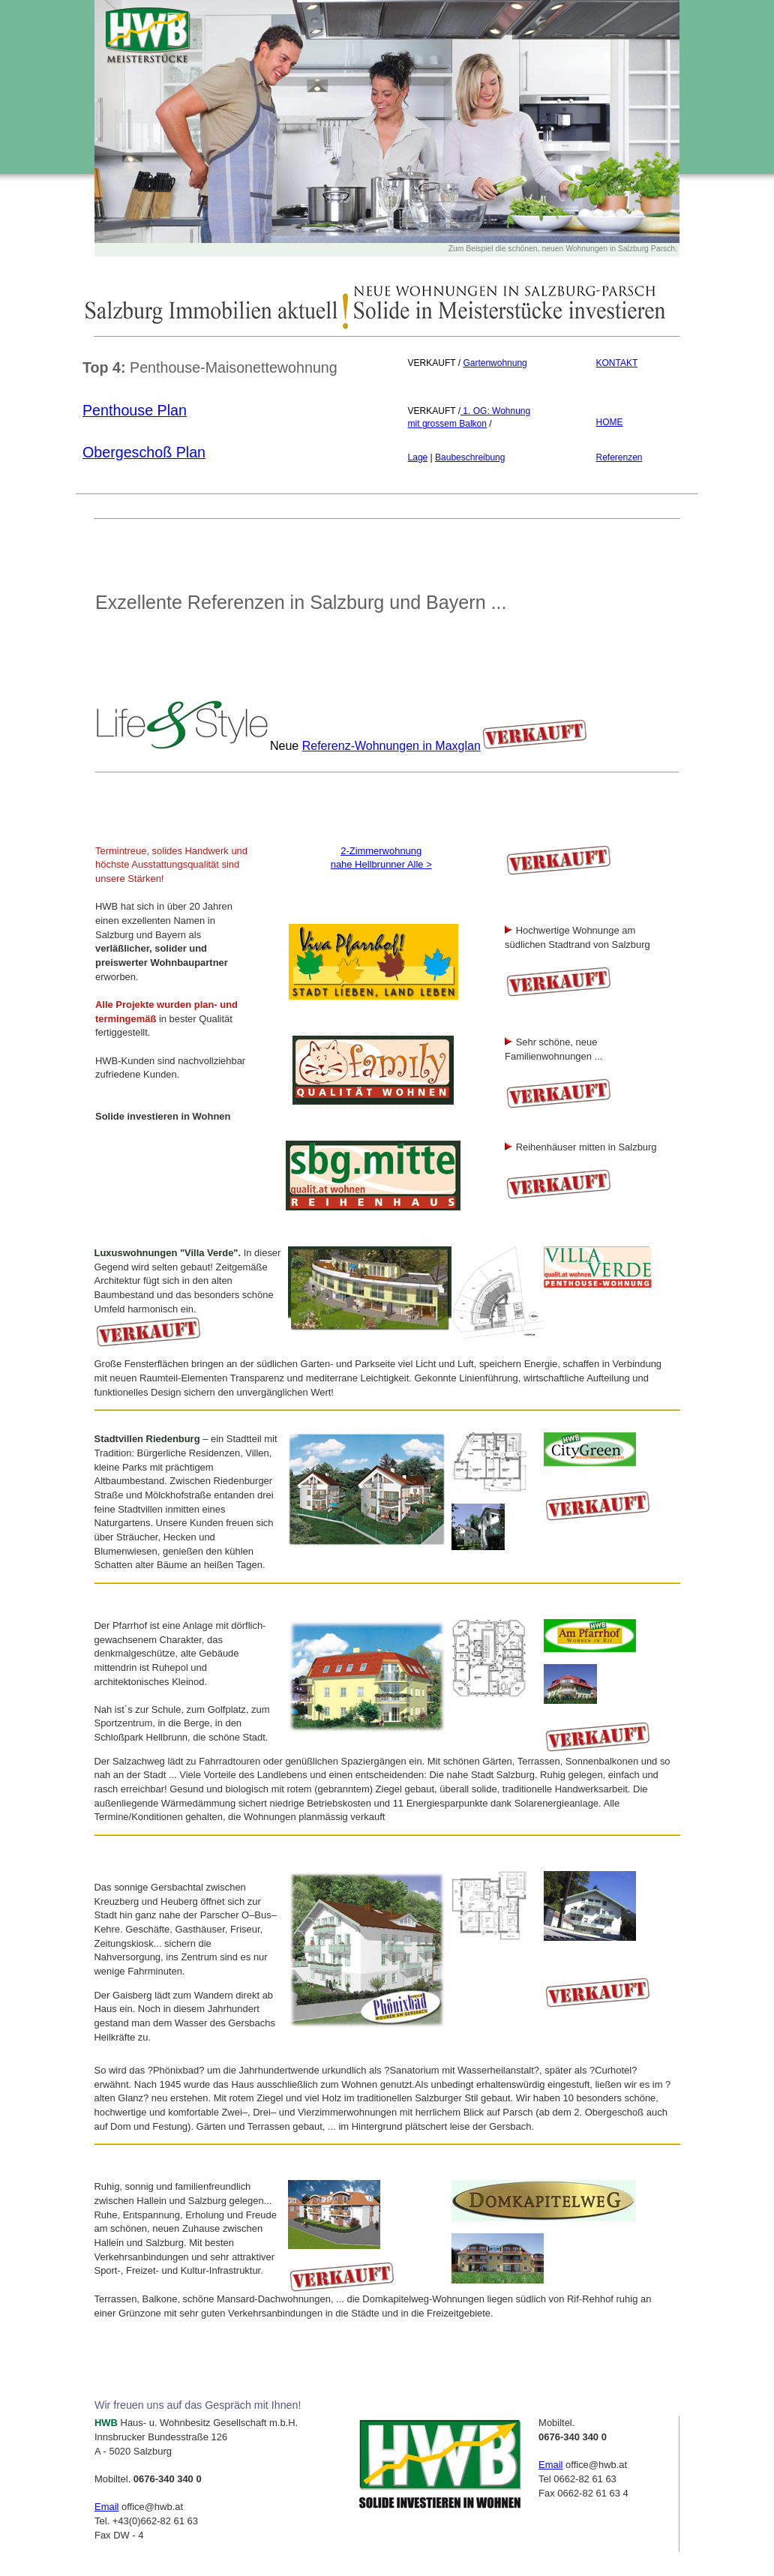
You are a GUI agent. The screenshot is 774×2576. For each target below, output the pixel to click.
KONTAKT (617, 363)
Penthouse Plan (134, 410)
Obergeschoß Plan (144, 452)
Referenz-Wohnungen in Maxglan (391, 745)
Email (106, 2506)
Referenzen (619, 457)
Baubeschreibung (470, 457)
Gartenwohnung (494, 363)
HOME (609, 422)
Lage (418, 457)
